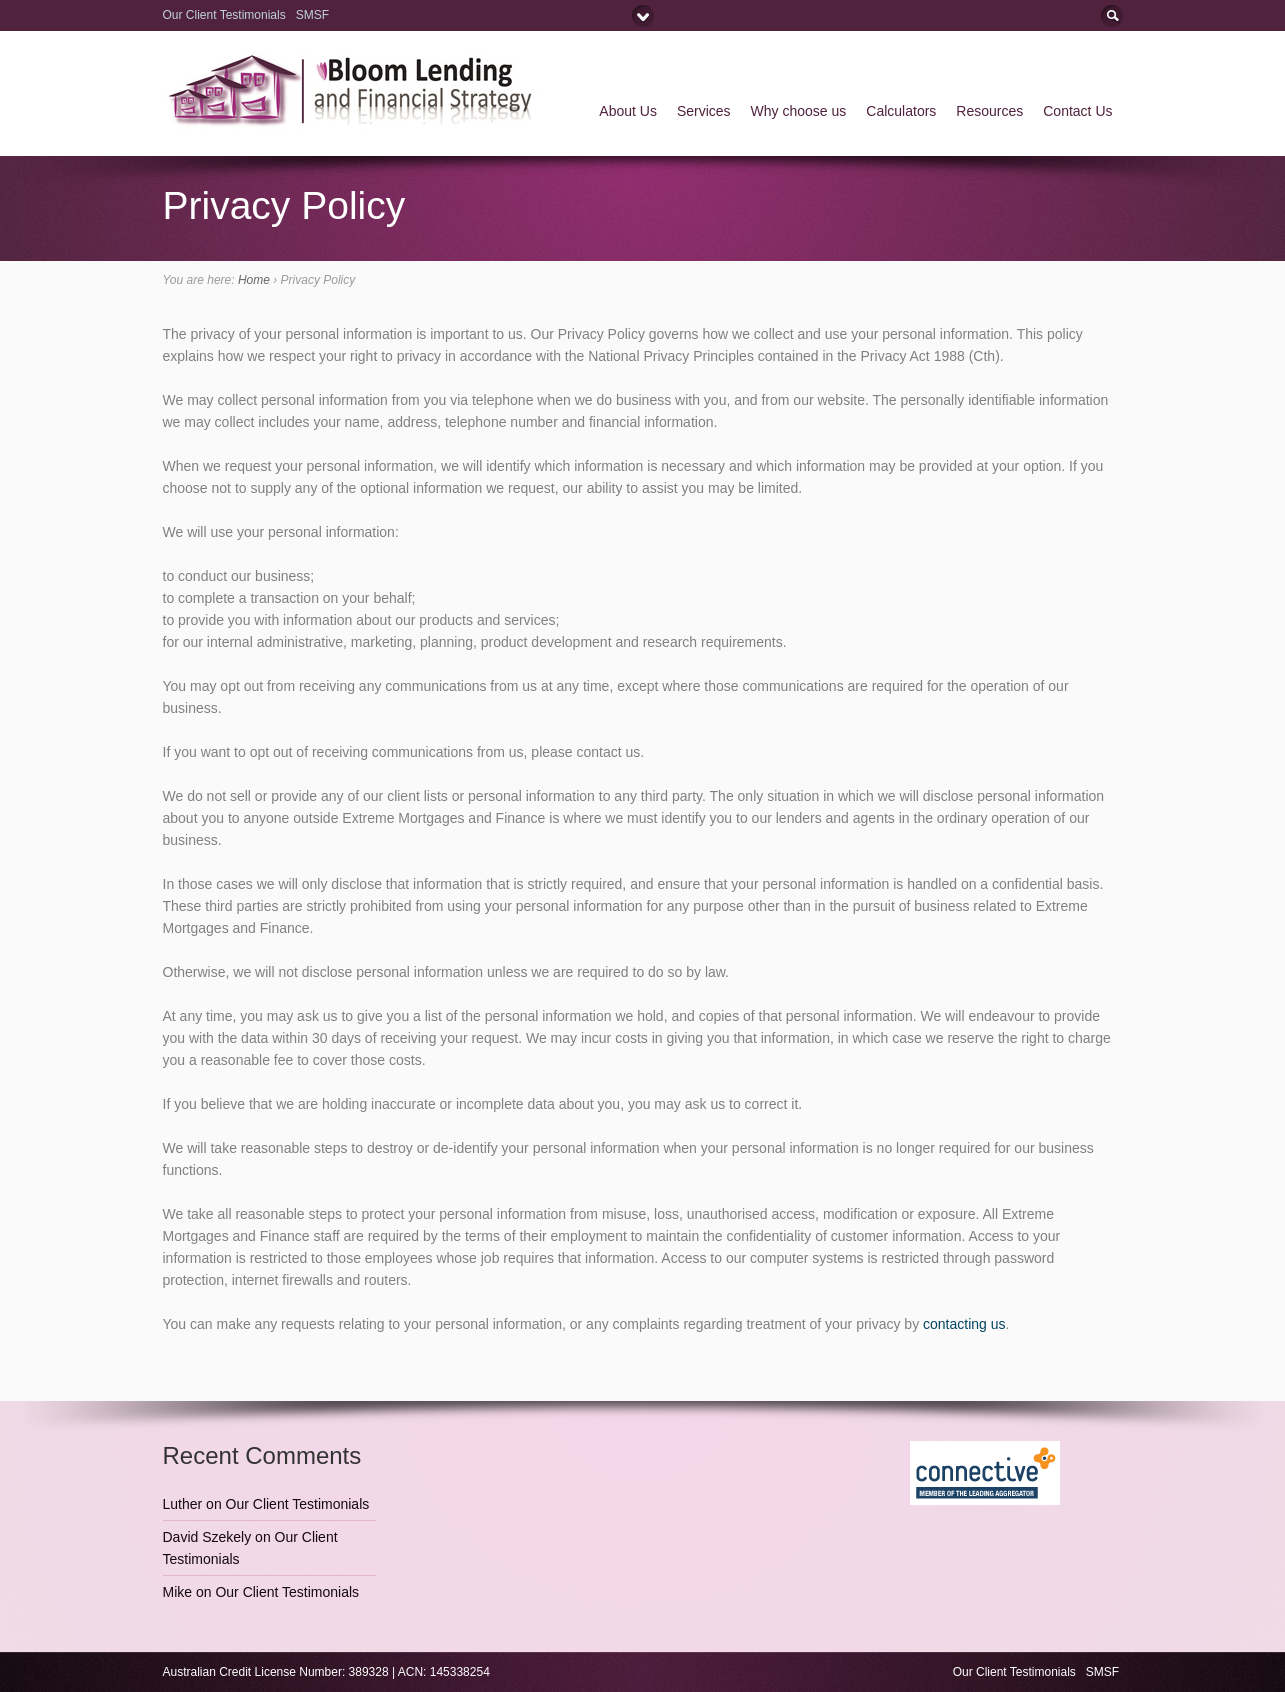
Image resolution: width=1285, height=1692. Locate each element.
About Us (628, 111)
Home (254, 280)
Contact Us (1077, 111)
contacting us (964, 1324)
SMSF (314, 15)
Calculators (901, 111)
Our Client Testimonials (224, 15)
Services (704, 111)
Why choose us (799, 111)
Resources (989, 111)
